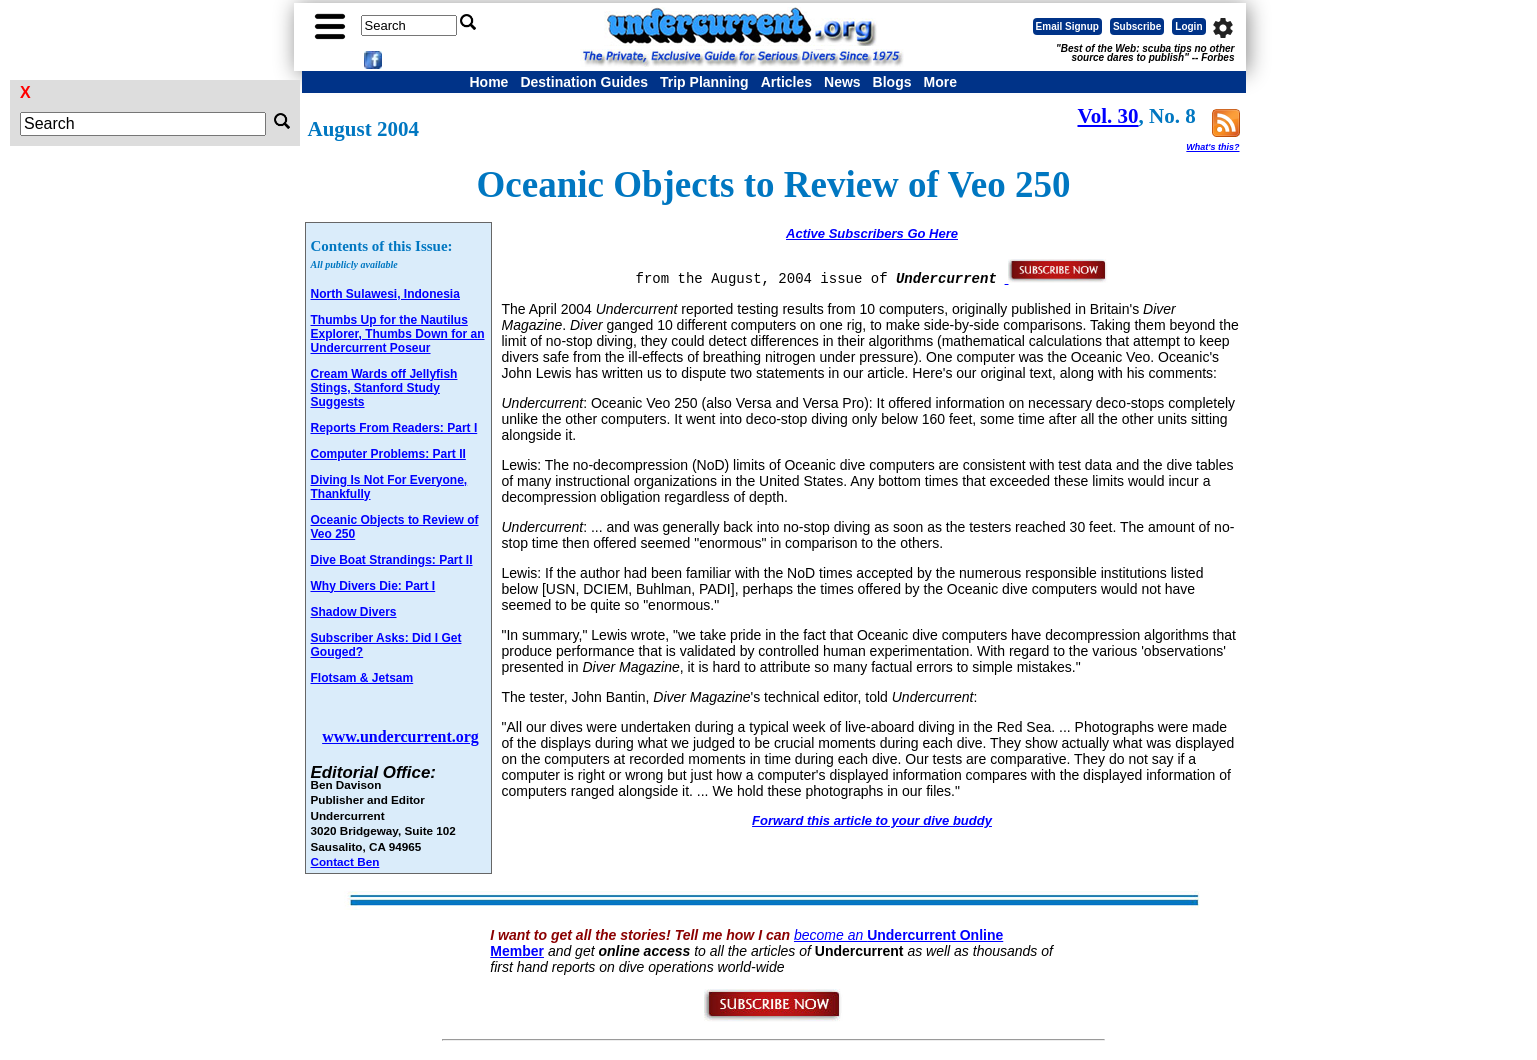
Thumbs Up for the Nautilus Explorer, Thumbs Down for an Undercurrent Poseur (398, 334)
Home (489, 82)
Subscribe (1137, 26)
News (842, 82)
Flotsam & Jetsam (362, 678)
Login (1188, 26)
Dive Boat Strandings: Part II (392, 560)
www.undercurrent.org (400, 736)
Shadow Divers (354, 612)
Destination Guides (584, 82)
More (939, 82)
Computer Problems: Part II (388, 454)
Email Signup (1067, 26)
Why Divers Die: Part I (373, 586)
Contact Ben (345, 861)
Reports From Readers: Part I (394, 428)
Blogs (892, 82)
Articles (786, 82)
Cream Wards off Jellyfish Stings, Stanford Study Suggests (384, 388)
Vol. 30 (1108, 116)
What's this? (1212, 147)
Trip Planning (704, 82)
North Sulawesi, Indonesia (385, 294)
